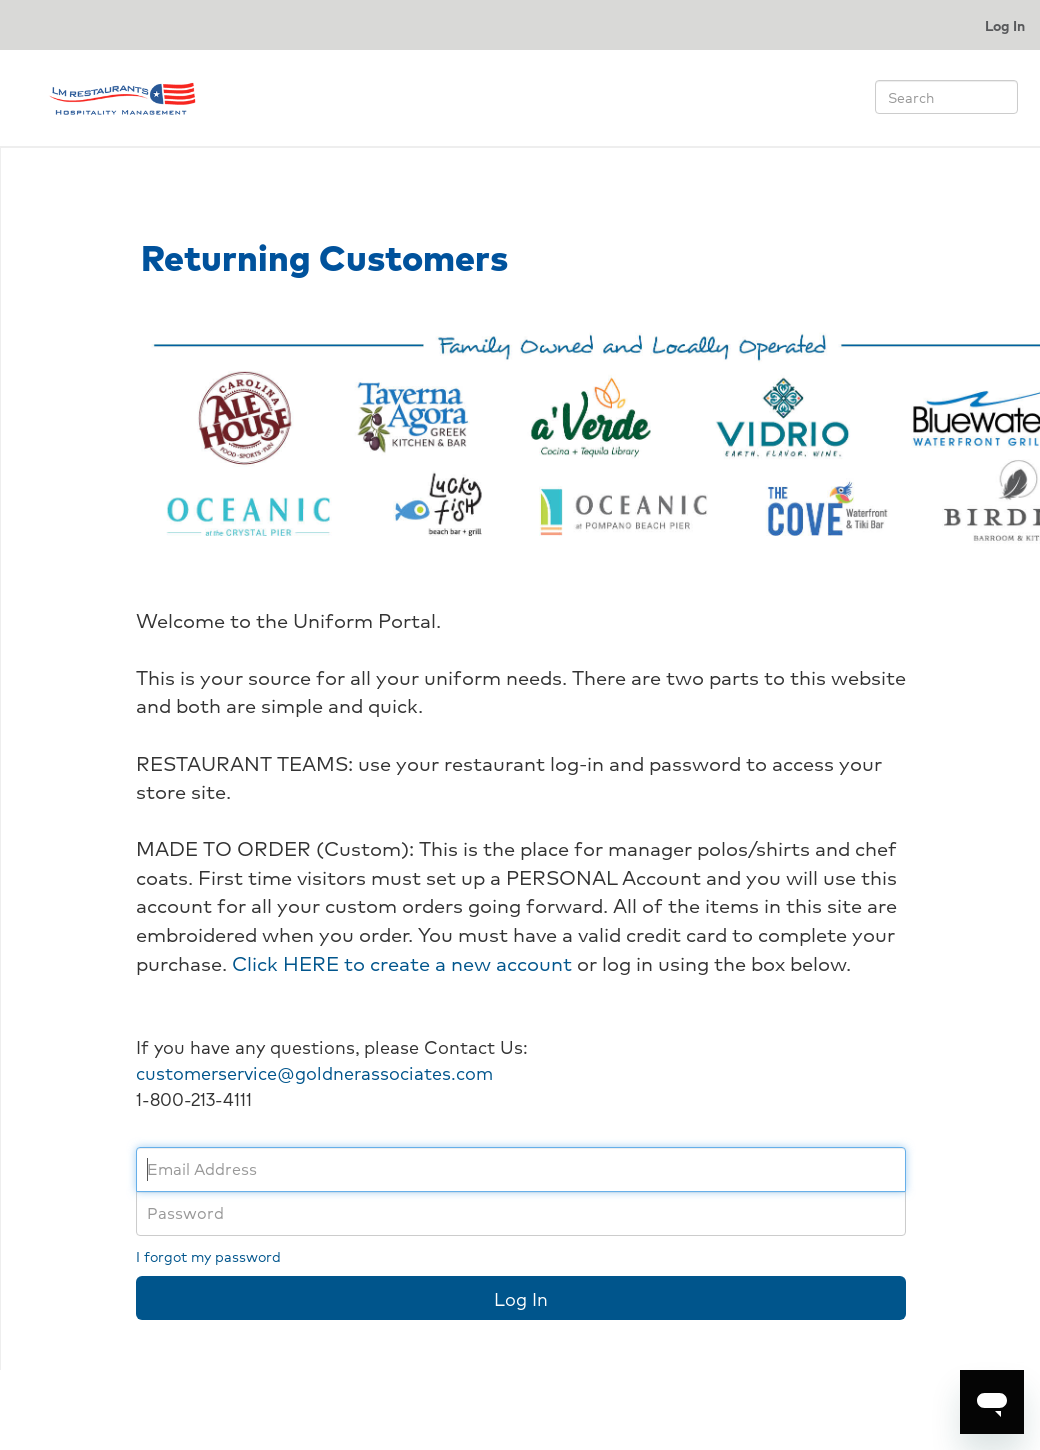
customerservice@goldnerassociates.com (314, 1072)
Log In (1005, 25)
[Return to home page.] (122, 95)
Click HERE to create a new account (402, 963)
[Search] (946, 97)
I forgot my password (208, 1256)
